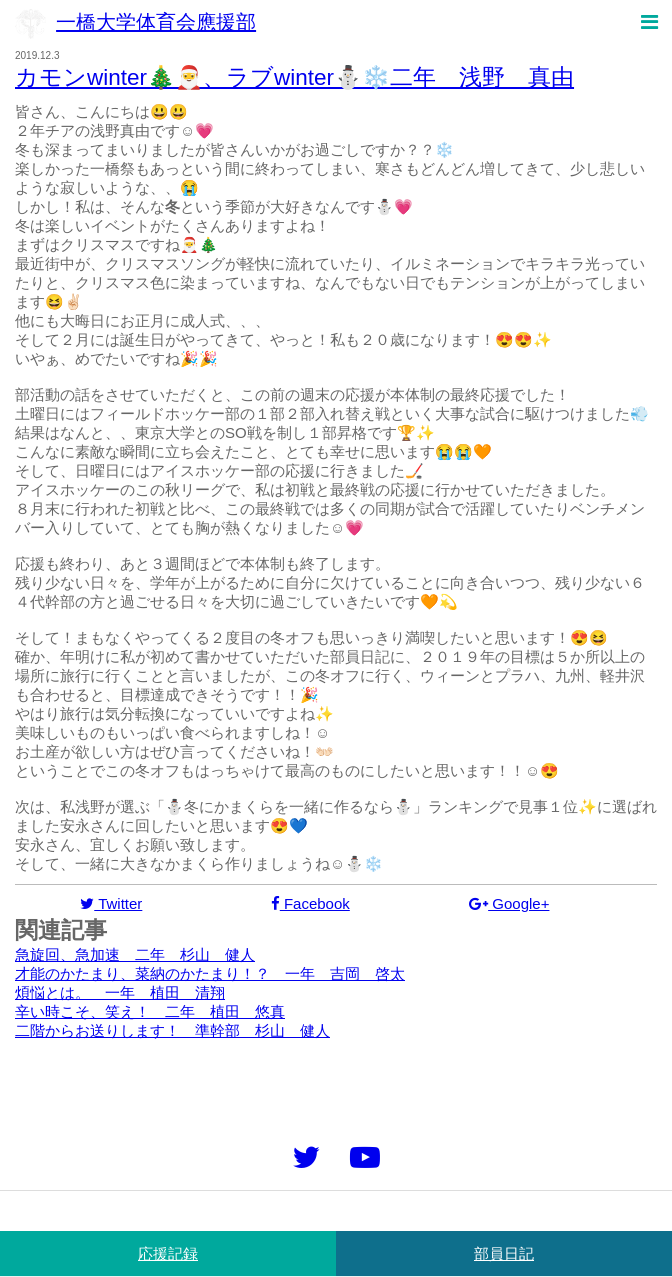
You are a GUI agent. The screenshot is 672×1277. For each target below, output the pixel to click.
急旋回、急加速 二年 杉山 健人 (135, 954)
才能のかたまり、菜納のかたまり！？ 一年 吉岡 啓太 (210, 973)
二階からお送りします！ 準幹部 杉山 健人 (172, 1030)
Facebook (310, 903)
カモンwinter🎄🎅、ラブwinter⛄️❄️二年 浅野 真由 (294, 77)
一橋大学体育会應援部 (135, 22)
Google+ (509, 903)
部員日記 (504, 1253)
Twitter (111, 903)
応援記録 (168, 1253)
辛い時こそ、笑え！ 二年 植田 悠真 (150, 1011)
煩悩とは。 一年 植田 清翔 (120, 992)
